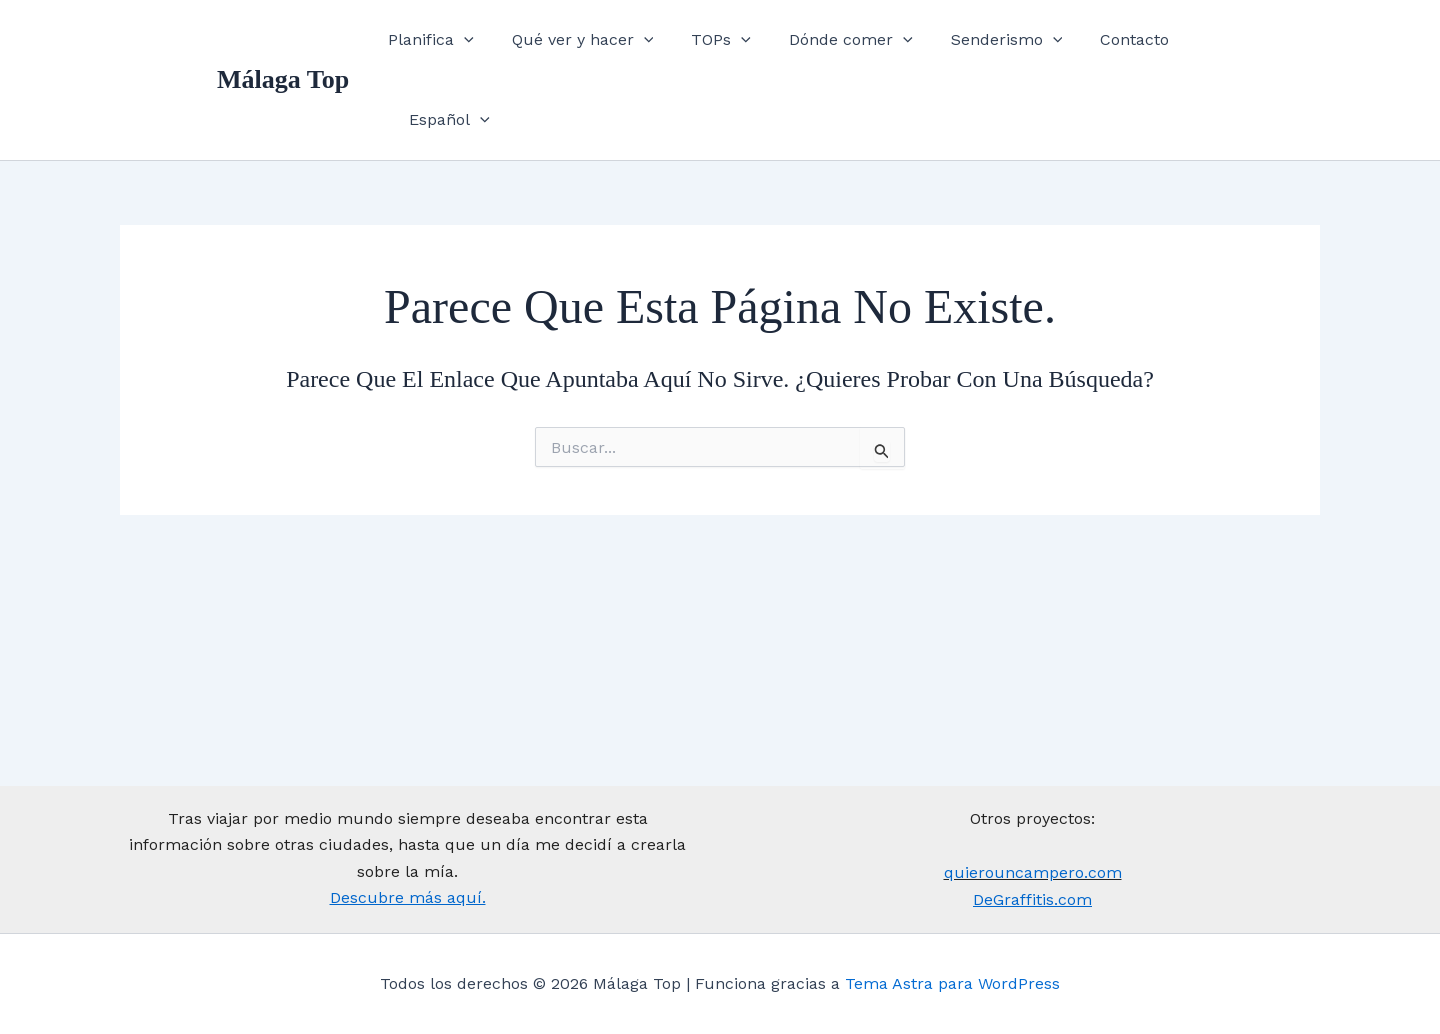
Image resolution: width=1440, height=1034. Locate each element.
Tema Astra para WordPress (952, 983)
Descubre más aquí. (408, 897)
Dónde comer (864, 45)
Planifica (463, 45)
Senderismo (1014, 45)
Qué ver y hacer (608, 45)
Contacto (1136, 44)
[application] (496, 45)
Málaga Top (283, 44)
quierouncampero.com (1033, 872)
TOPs (741, 45)
